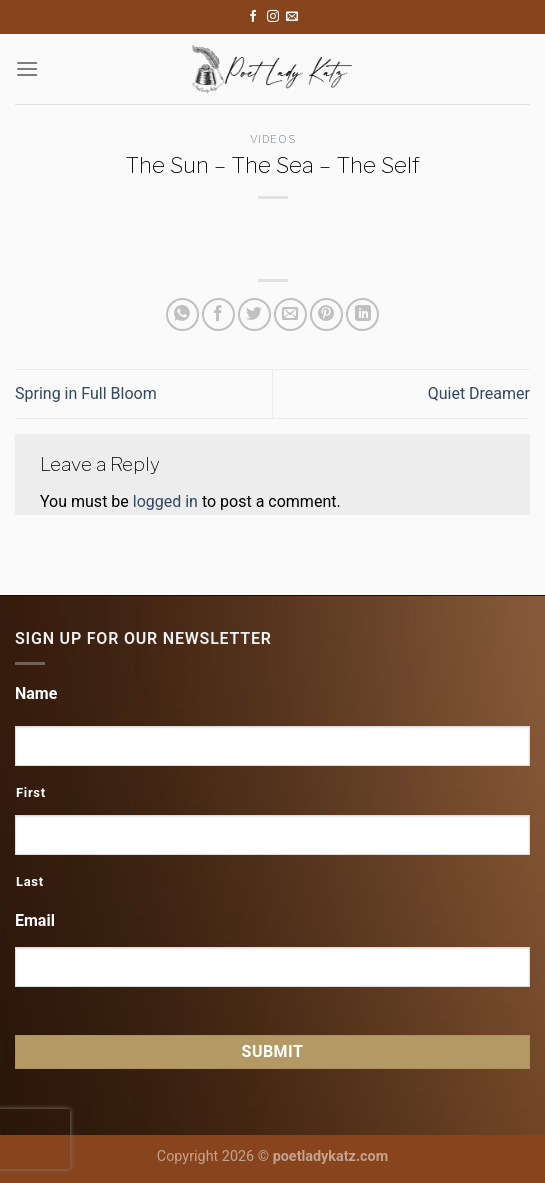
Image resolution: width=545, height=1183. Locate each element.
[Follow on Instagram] (273, 17)
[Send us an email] (292, 17)
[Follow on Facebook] (253, 17)
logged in (165, 501)
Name (36, 693)
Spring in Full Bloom (86, 393)
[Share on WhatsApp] (182, 314)
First (31, 792)
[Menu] (27, 68)
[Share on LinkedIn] (362, 314)
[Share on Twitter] (254, 314)
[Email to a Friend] (290, 314)
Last (30, 881)
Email (35, 920)
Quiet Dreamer (479, 393)
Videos (272, 139)
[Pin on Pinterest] (326, 314)
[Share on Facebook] (218, 314)
